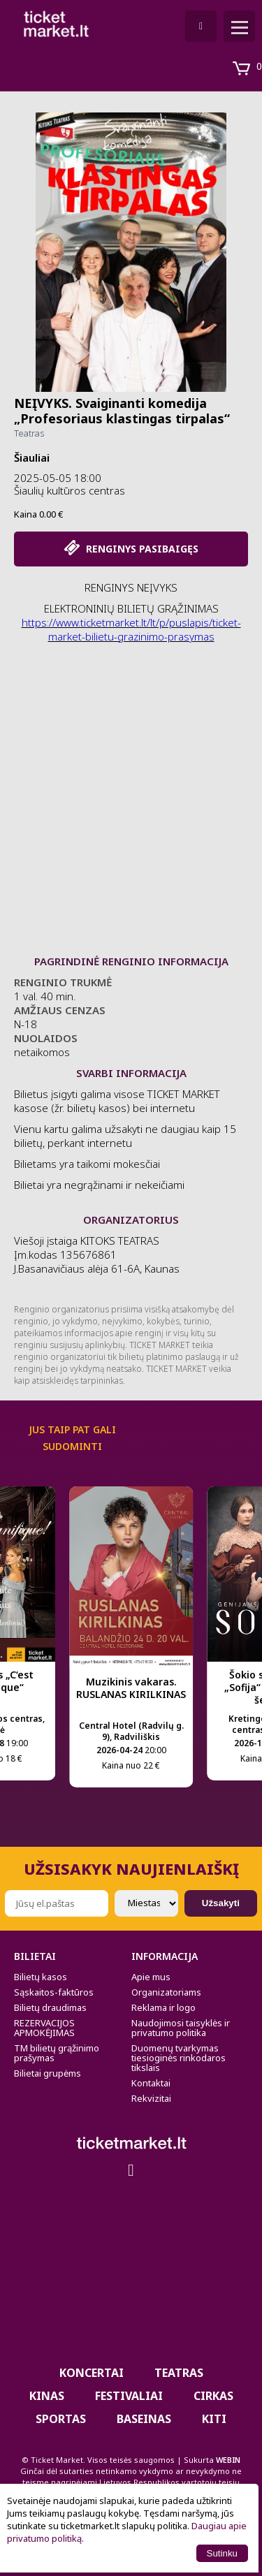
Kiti (214, 2419)
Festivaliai (129, 2395)
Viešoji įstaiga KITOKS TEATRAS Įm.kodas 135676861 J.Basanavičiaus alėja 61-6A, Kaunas (97, 1261)
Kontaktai (150, 2083)
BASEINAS (144, 2419)
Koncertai (91, 2372)
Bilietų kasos (40, 1976)
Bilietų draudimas (50, 2007)
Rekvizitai (151, 2098)
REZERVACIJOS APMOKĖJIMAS (44, 2028)
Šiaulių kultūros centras (69, 490)
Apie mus (150, 1976)
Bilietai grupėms (47, 2073)
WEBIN (228, 2459)
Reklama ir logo (163, 2007)
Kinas (46, 2395)
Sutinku (222, 2553)
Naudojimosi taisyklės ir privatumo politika (180, 2028)
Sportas (61, 2419)
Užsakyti (221, 1903)
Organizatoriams (166, 1992)
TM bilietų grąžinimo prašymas (56, 2053)
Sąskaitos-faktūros (54, 1992)
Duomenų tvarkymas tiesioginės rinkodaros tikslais (178, 2058)
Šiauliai (32, 457)
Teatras (29, 433)
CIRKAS (213, 2395)
